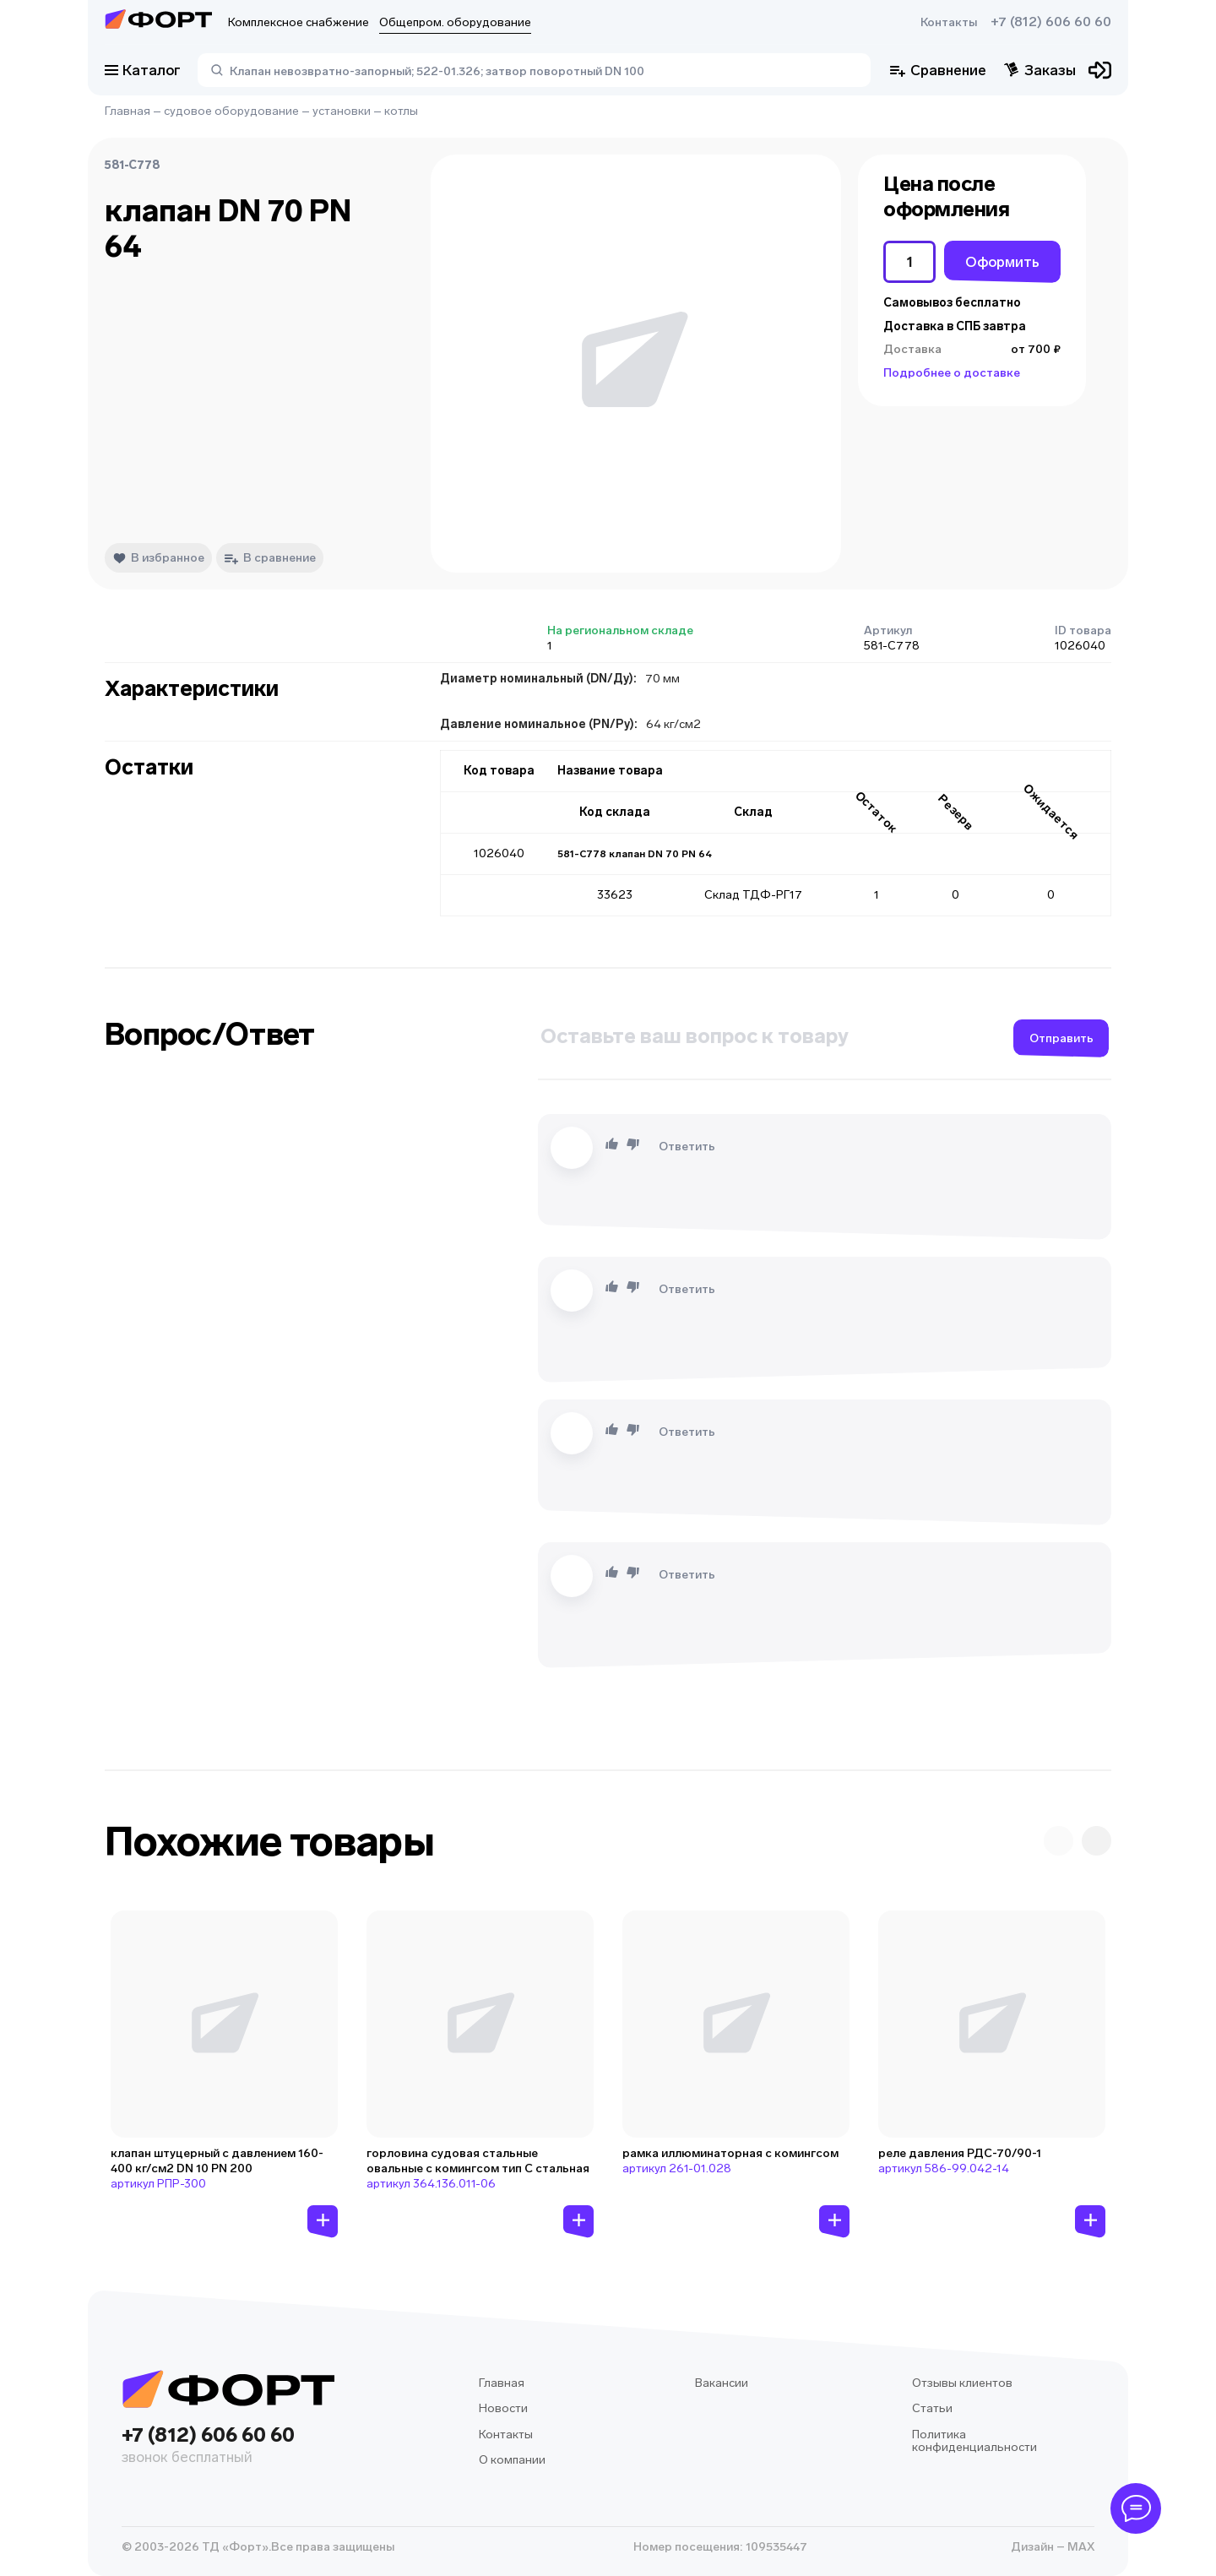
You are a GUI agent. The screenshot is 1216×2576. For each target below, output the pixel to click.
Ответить (687, 1146)
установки (341, 111)
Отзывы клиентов (962, 2383)
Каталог (143, 70)
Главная (127, 111)
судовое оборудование (231, 111)
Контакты (948, 22)
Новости (503, 2408)
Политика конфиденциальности (974, 2441)
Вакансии (721, 2383)
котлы (401, 111)
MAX (1079, 2547)
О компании (512, 2460)
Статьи (932, 2408)
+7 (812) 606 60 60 (1051, 22)
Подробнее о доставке (951, 373)
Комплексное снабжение (298, 22)
